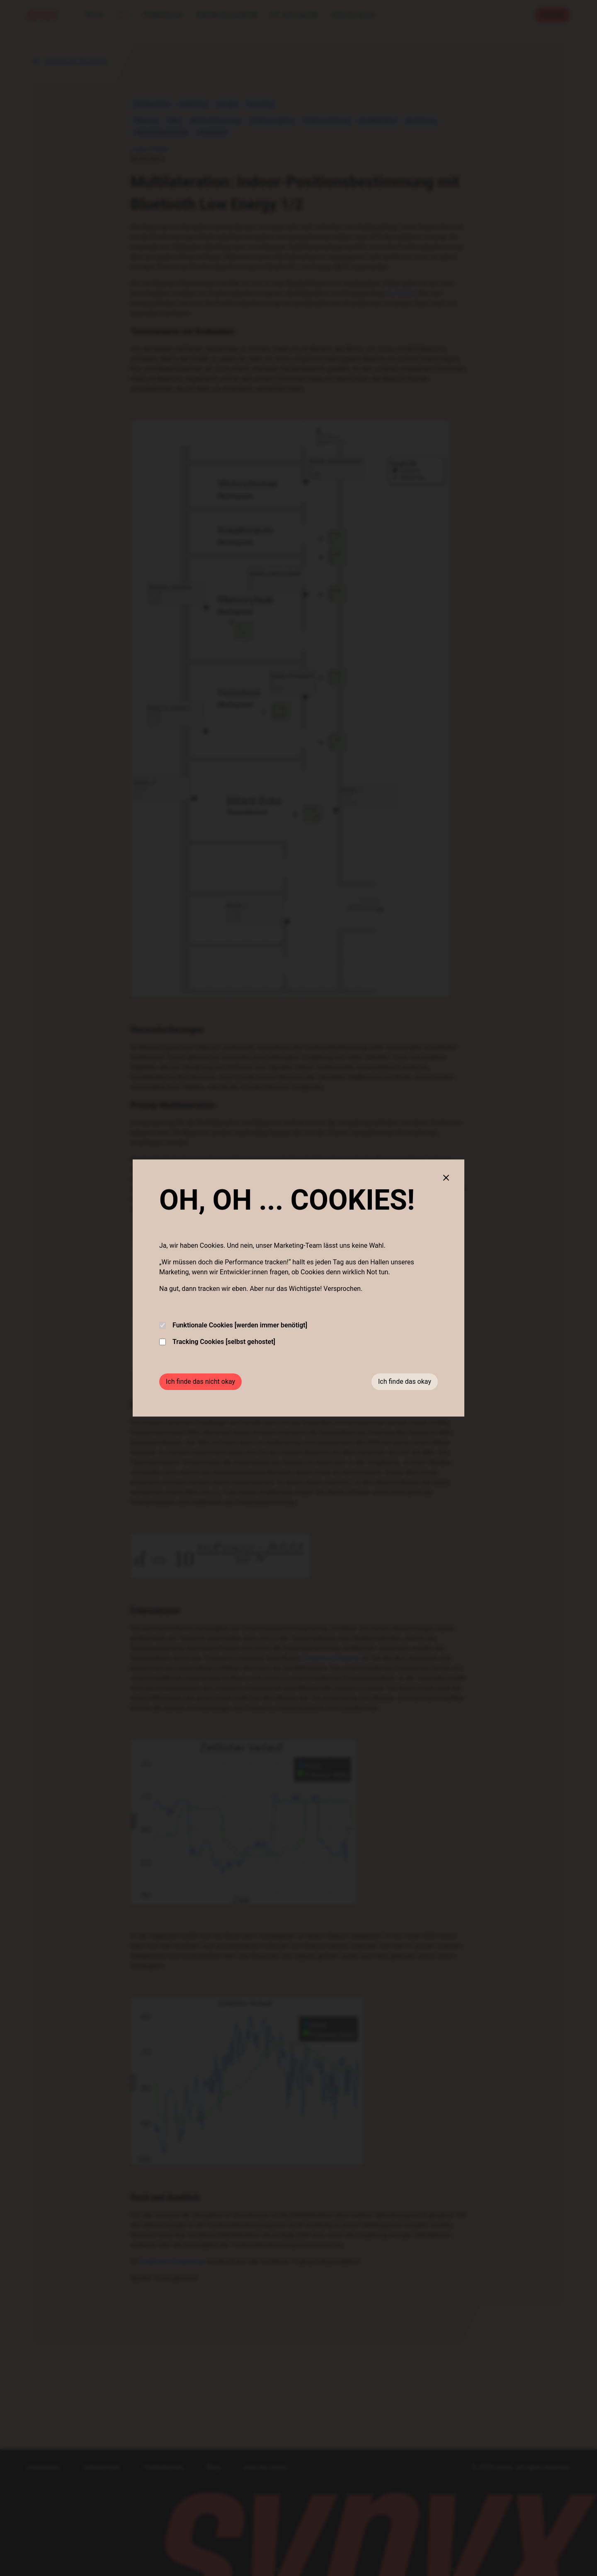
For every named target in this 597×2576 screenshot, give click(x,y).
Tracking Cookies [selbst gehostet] (217, 1342)
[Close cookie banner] (446, 1178)
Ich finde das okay (404, 1381)
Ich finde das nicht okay (200, 1381)
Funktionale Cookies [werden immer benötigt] (233, 1325)
